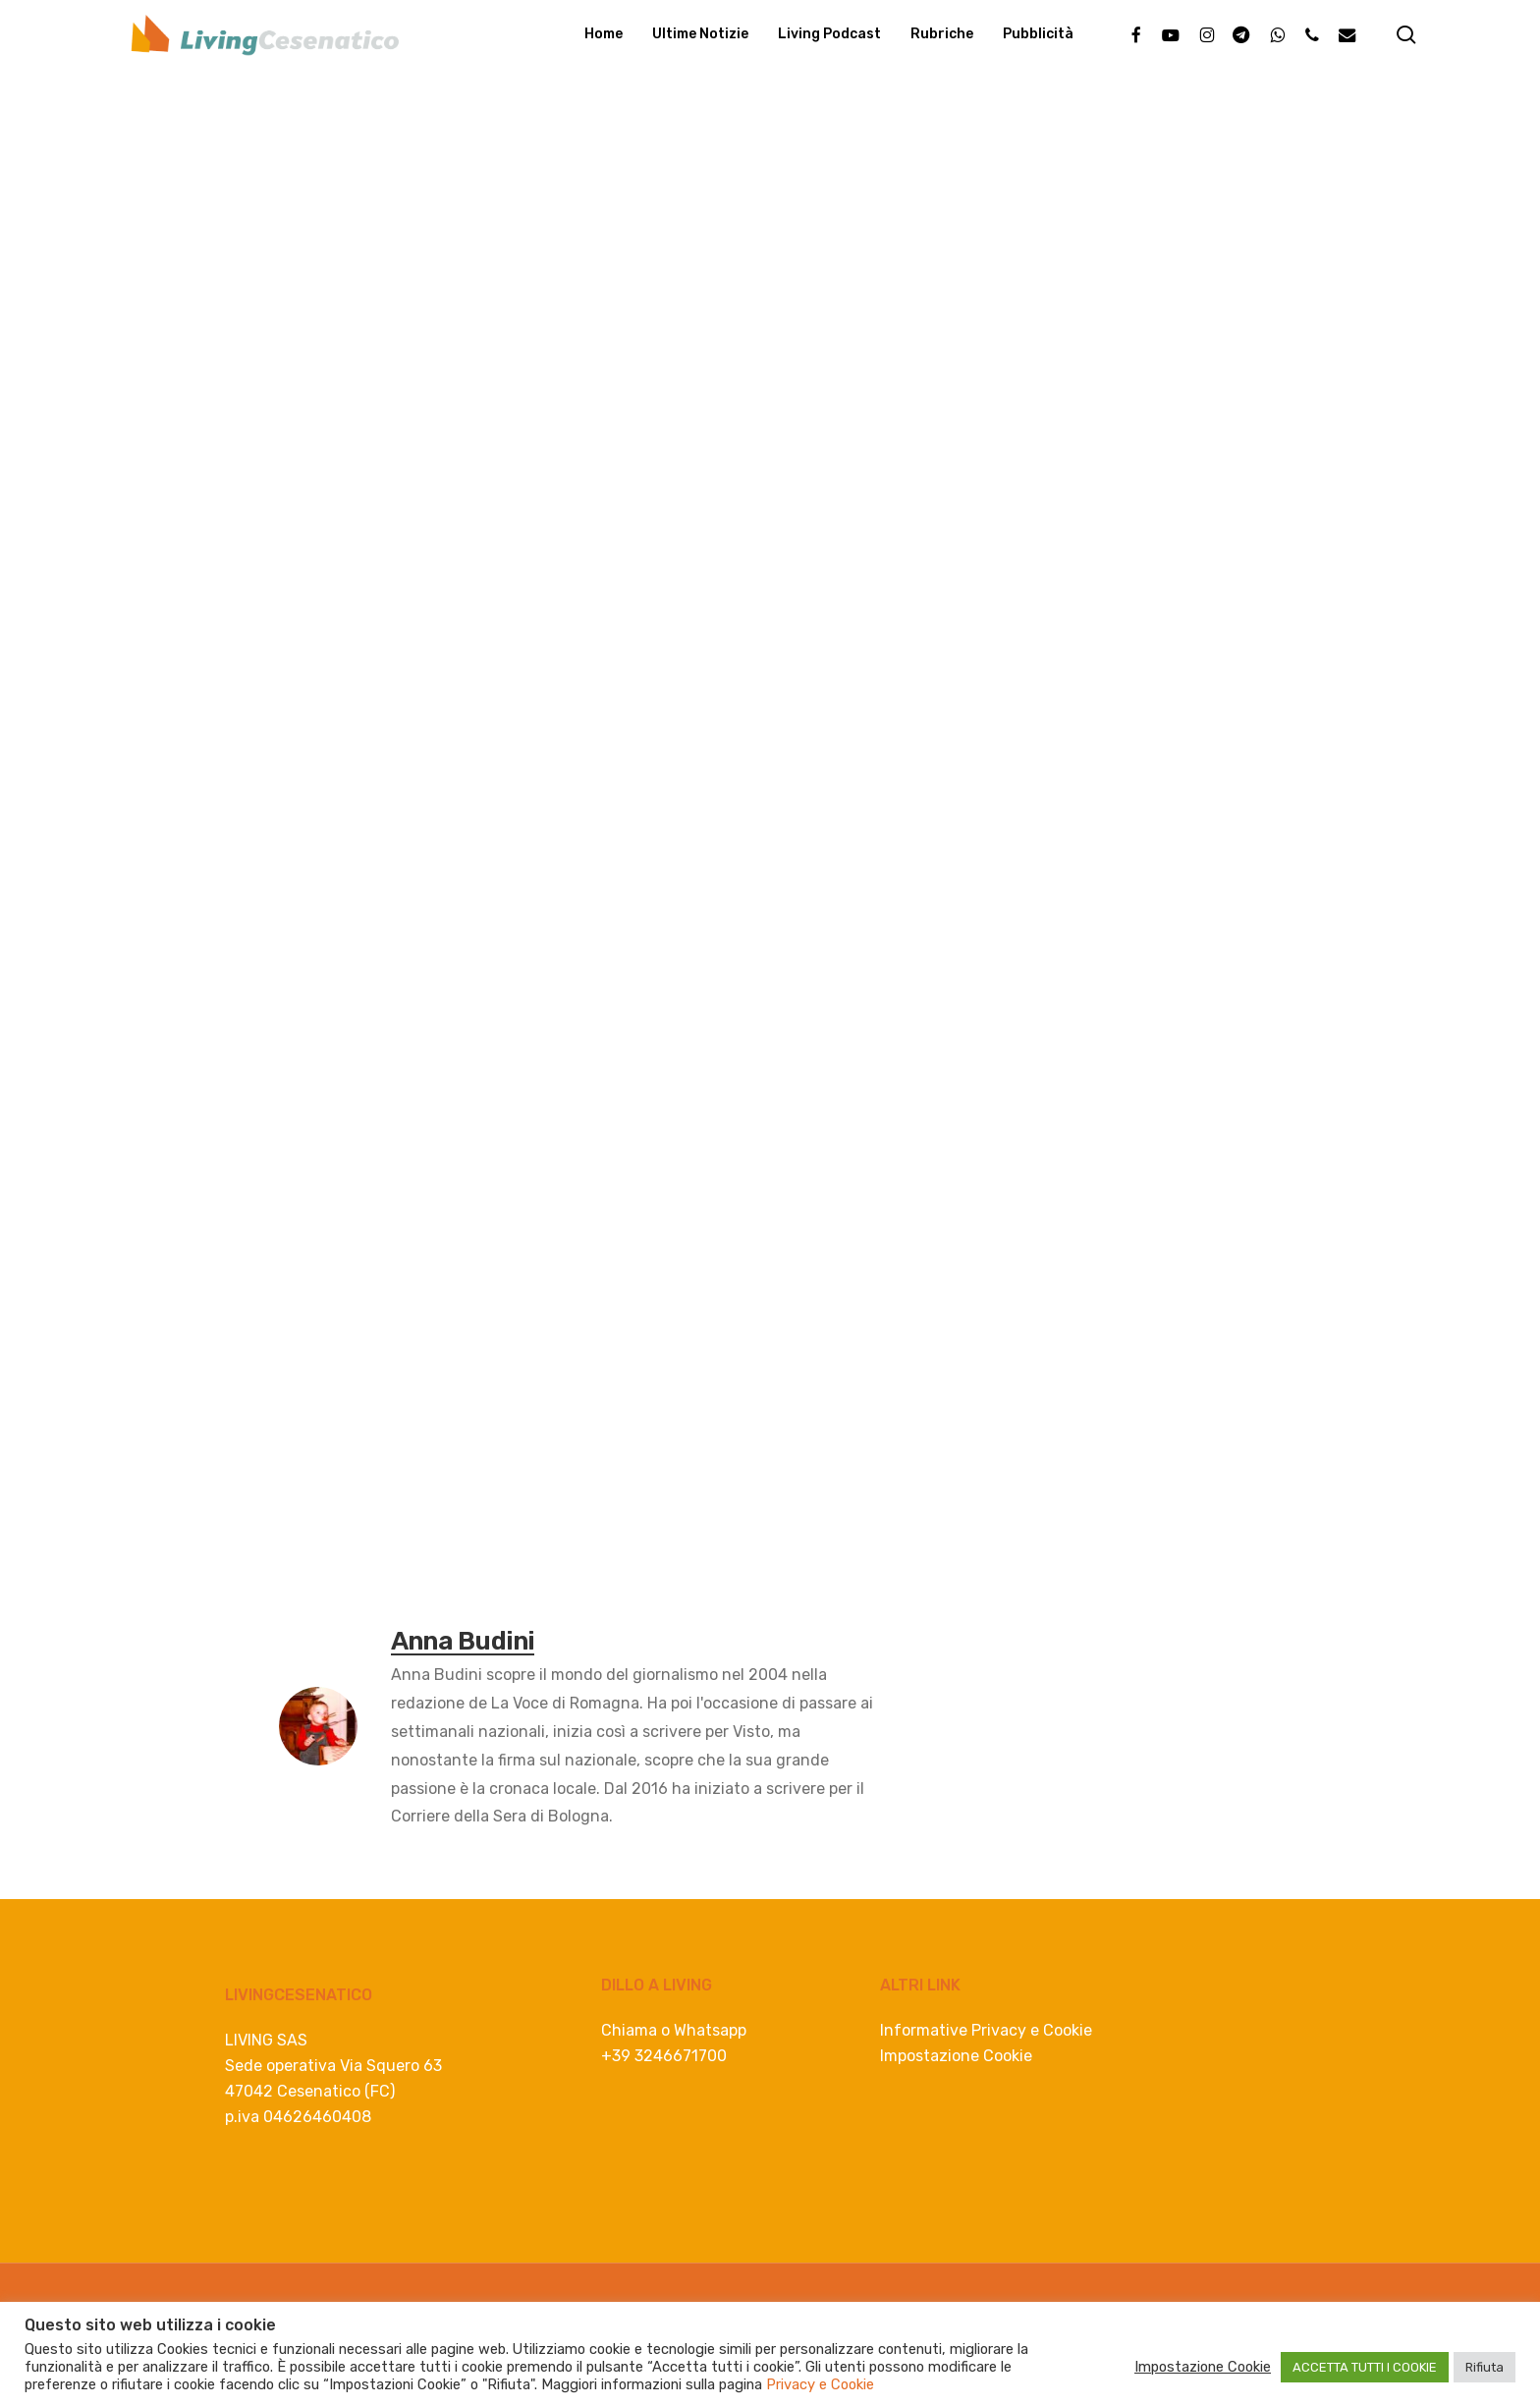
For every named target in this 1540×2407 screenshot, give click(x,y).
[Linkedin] (375, 1021)
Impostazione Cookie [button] (956, 2055)
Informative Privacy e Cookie (986, 2030)
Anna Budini (202, 304)
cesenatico (328, 1590)
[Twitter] (336, 1021)
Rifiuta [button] (1484, 2367)
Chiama (629, 2030)
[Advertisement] (770, 544)
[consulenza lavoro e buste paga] (706, 1502)
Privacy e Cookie (820, 2384)
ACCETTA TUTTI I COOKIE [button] (1364, 2367)
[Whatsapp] (413, 1021)
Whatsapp (710, 2030)
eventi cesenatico (459, 1590)
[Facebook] (298, 1021)
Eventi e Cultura (192, 170)
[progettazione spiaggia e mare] (770, 988)
